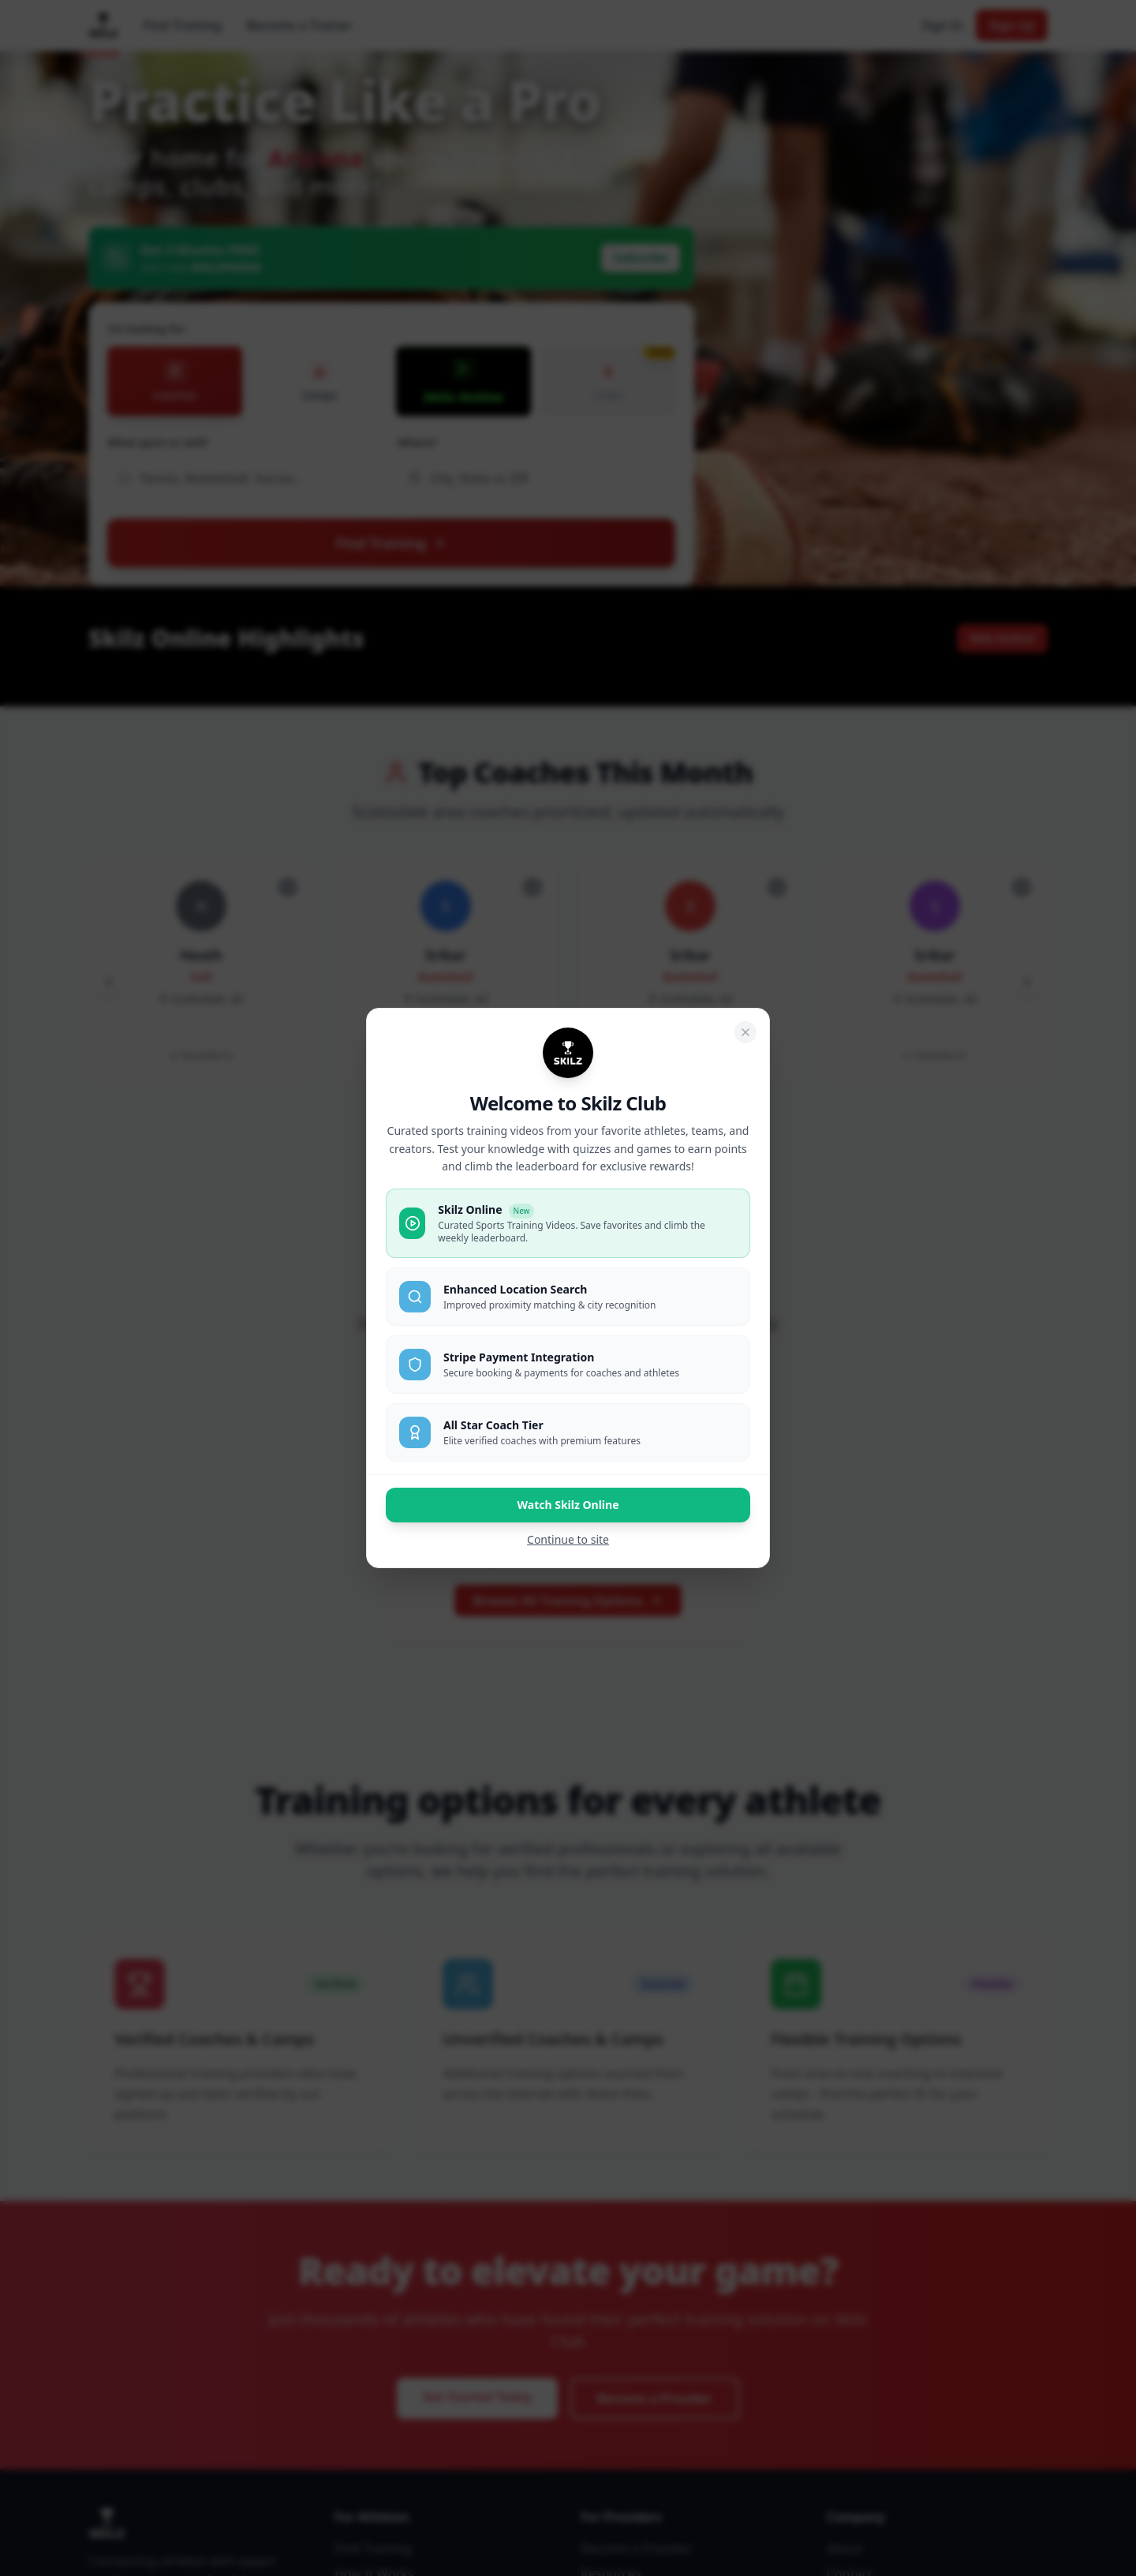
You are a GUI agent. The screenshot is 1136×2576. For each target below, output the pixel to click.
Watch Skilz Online (568, 1504)
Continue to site (568, 1539)
